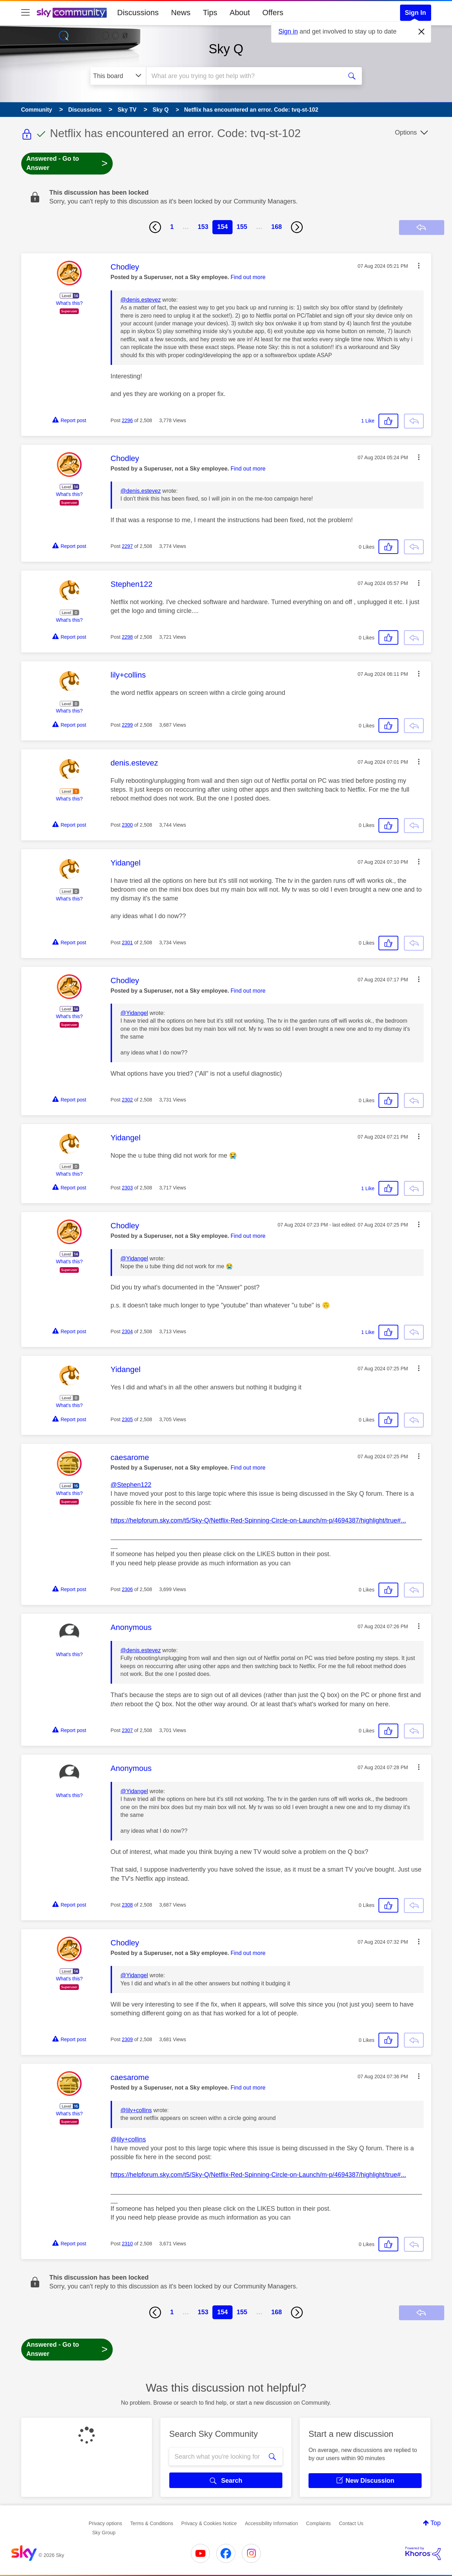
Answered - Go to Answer (66, 163)
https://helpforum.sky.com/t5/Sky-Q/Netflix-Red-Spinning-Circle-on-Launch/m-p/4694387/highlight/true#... (258, 1520)
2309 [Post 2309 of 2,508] (127, 2039)
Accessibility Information (271, 2523)
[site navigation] (25, 13)
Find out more (248, 277)
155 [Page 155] (242, 226)
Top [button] (435, 2523)
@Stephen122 (131, 1484)
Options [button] (406, 132)
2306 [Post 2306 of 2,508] (127, 1589)
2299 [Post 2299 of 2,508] (127, 725)
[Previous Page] (155, 227)
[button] (419, 266)
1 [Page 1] (172, 226)
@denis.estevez (141, 300)
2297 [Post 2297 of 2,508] (127, 546)
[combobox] (243, 76)
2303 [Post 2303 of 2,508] (127, 1187)
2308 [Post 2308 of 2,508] (127, 1905)
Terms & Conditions (151, 2523)
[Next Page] (297, 227)
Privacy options (105, 2523)
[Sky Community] (72, 12)
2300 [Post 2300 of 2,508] (127, 825)
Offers (272, 12)
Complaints (318, 2523)
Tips (210, 12)
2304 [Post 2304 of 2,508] (127, 1331)
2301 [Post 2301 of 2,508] (127, 942)
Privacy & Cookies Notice (209, 2523)
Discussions (138, 12)
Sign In (415, 12)
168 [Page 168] (276, 226)
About (240, 12)
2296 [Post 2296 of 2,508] (127, 420)
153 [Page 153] (203, 226)
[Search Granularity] (118, 76)
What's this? (69, 303)
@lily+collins (136, 2110)
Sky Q (226, 49)
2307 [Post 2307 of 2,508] (127, 1730)
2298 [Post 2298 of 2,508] (127, 637)
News (180, 12)
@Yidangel (134, 1013)
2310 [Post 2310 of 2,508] (127, 2243)
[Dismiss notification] (421, 31)
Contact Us (351, 2523)
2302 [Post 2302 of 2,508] (127, 1100)
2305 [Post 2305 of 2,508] (127, 1419)
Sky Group (104, 2532)
